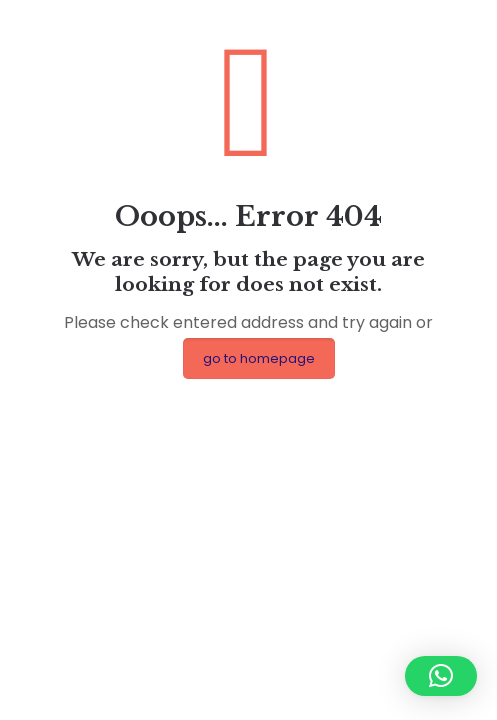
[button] (441, 676)
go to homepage (259, 358)
